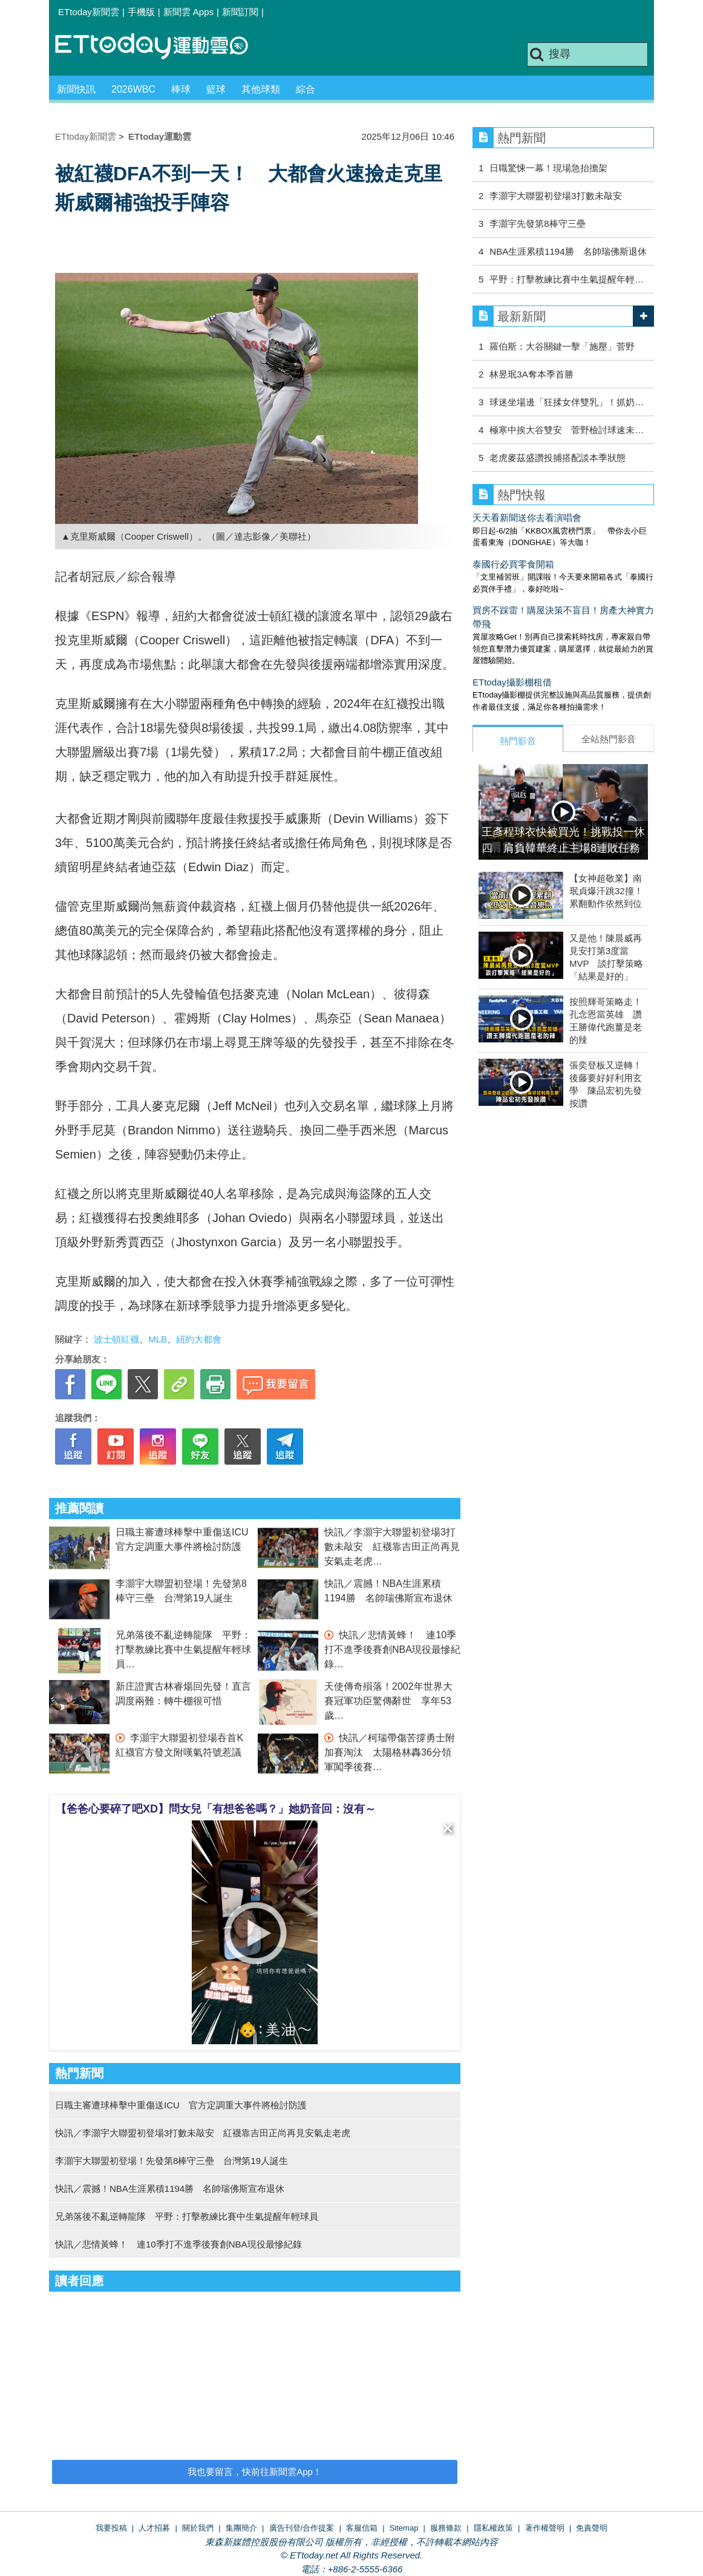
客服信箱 (362, 2527)
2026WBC (133, 89)
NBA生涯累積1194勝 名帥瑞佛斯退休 (567, 251)
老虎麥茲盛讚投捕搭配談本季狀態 (557, 458)
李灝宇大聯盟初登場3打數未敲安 (555, 196)
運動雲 (161, 46)
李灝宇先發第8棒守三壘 (537, 223)
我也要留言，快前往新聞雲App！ (255, 2471)
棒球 (181, 89)
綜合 (305, 89)
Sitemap (404, 2527)
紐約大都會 (198, 1339)
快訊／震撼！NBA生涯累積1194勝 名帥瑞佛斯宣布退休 (169, 2188)
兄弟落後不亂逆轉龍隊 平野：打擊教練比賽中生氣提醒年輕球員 (183, 1649)
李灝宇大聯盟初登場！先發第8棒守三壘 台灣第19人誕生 (171, 2161)
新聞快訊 (76, 89)
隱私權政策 (493, 2527)
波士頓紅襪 (116, 1339)
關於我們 (198, 2527)
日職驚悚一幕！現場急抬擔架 (548, 168)
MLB (157, 1339)
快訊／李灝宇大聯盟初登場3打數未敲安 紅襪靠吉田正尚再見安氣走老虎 (392, 1546)
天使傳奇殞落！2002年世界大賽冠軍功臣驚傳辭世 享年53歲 (388, 1701)
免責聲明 (591, 2527)
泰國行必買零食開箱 (513, 564)
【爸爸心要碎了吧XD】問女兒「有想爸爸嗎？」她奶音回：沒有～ (216, 1809)
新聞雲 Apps (188, 12)
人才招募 (154, 2527)
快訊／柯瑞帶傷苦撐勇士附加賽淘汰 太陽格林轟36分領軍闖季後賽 (389, 1752)
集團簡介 (241, 2527)
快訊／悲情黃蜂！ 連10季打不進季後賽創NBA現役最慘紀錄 (392, 1649)
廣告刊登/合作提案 (302, 2527)
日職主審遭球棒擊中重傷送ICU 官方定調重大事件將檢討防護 (181, 2105)
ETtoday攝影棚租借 (512, 682)
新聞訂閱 (240, 12)
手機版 (141, 12)
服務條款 (446, 2527)
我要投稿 (111, 2527)
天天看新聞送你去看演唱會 (526, 517)
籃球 (216, 89)
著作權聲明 (544, 2527)
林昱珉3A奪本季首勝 (531, 374)
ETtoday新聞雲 (88, 12)
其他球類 (260, 89)
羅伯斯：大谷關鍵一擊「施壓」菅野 (562, 346)
